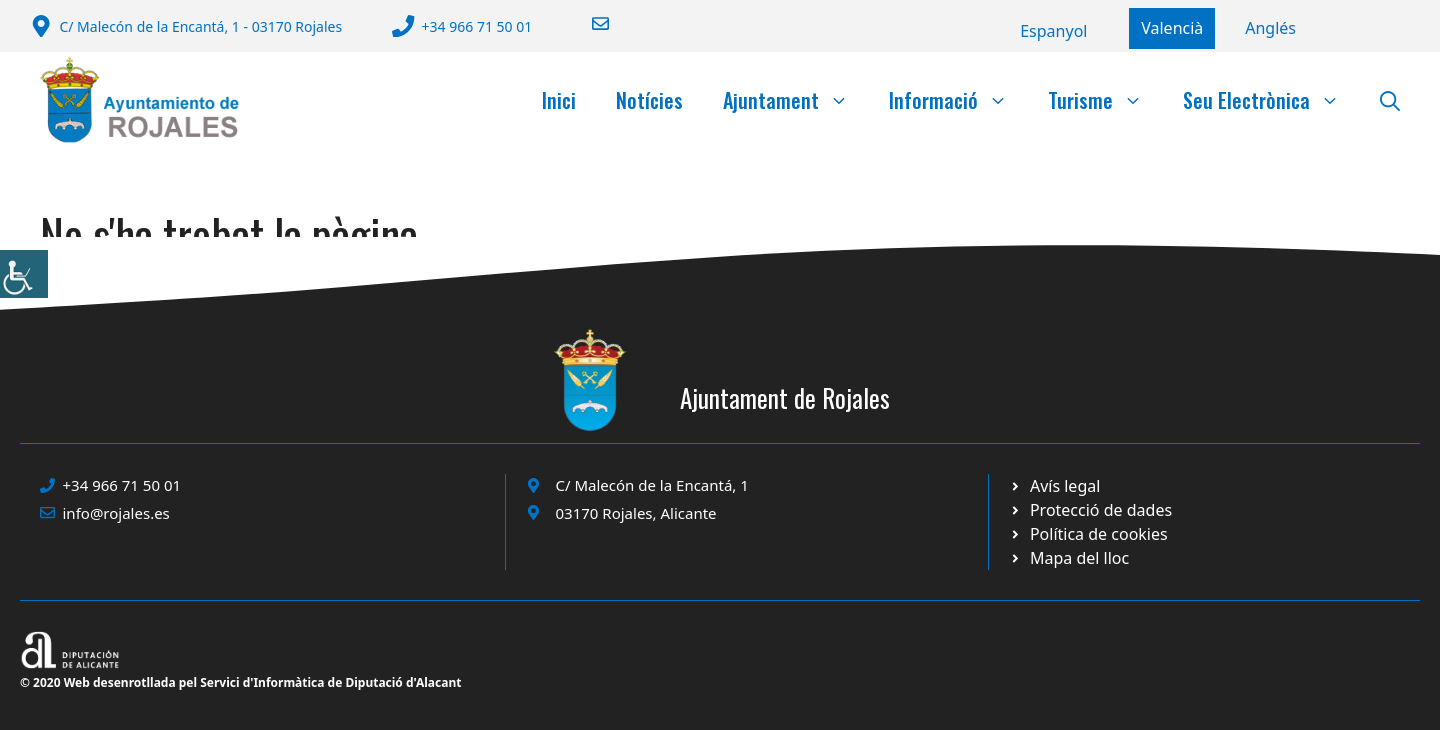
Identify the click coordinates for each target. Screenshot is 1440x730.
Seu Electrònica (1271, 100)
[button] (1390, 100)
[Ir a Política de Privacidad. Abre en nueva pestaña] (1054, 486)
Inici (559, 100)
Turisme (1105, 100)
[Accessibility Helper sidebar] (24, 274)
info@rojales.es (116, 513)
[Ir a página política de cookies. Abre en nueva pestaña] (1090, 510)
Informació (958, 100)
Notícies (649, 100)
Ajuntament (796, 100)
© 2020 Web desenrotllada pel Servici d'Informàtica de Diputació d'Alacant (240, 682)
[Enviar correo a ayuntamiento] (588, 23)
